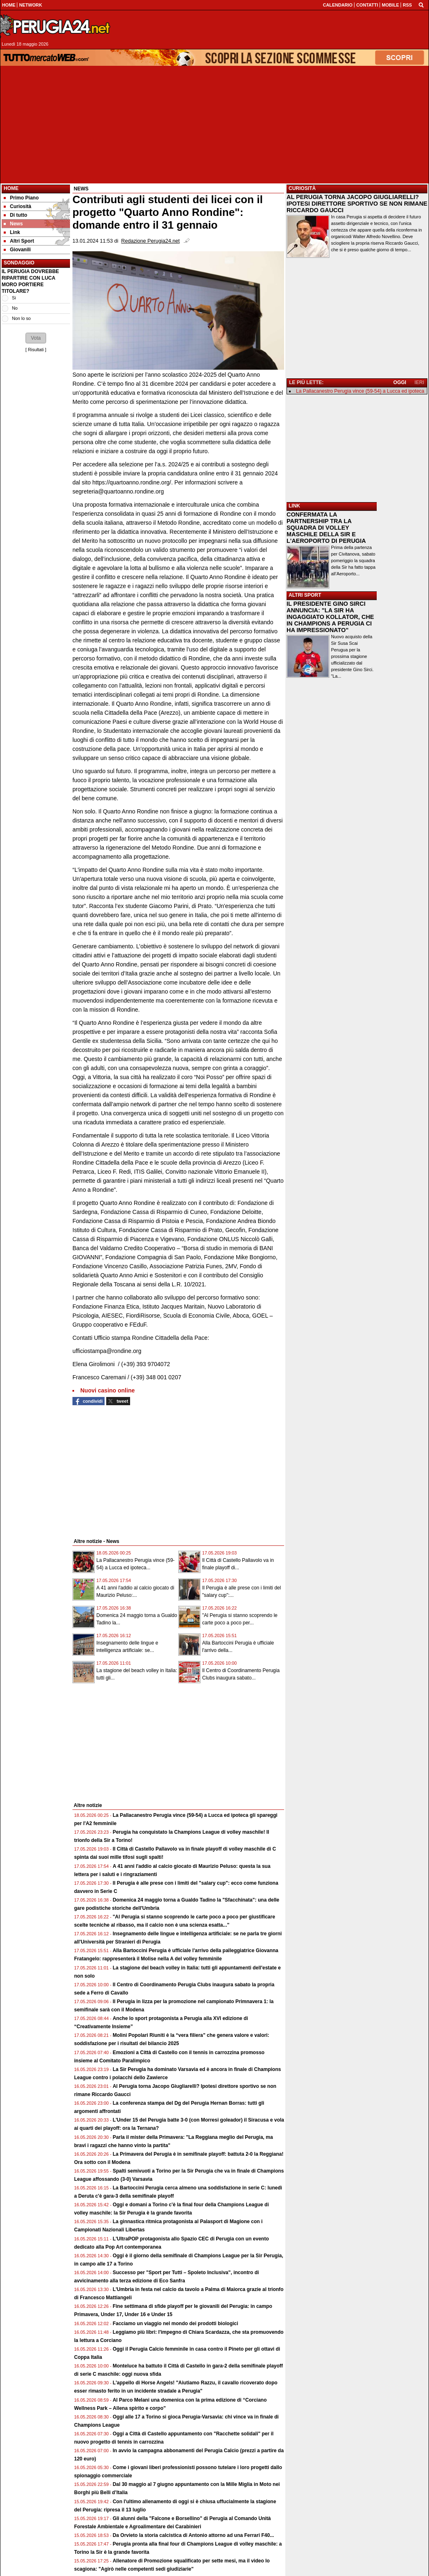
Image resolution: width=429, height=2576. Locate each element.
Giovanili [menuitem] (17, 250)
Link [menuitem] (12, 232)
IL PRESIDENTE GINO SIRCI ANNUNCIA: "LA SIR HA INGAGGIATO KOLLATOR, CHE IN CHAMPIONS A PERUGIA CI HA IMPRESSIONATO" (330, 616)
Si (14, 297)
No (15, 308)
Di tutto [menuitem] (15, 215)
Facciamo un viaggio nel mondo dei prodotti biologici (175, 2323)
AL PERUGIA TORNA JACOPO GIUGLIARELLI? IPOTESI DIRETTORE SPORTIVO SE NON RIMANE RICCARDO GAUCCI (357, 203)
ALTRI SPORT (305, 595)
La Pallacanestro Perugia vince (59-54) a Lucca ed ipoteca (360, 391)
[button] (36, 338)
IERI (419, 382)
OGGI (399, 382)
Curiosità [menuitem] (17, 206)
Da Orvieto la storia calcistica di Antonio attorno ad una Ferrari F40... (193, 2535)
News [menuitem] (13, 224)
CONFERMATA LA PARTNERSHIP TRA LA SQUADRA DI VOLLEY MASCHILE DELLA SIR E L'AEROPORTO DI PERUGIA (326, 527)
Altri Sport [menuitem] (19, 241)
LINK (294, 506)
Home (11, 188)
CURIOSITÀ (302, 188)
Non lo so (21, 318)
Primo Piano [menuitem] (21, 198)
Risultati (36, 349)
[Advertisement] (214, 124)
